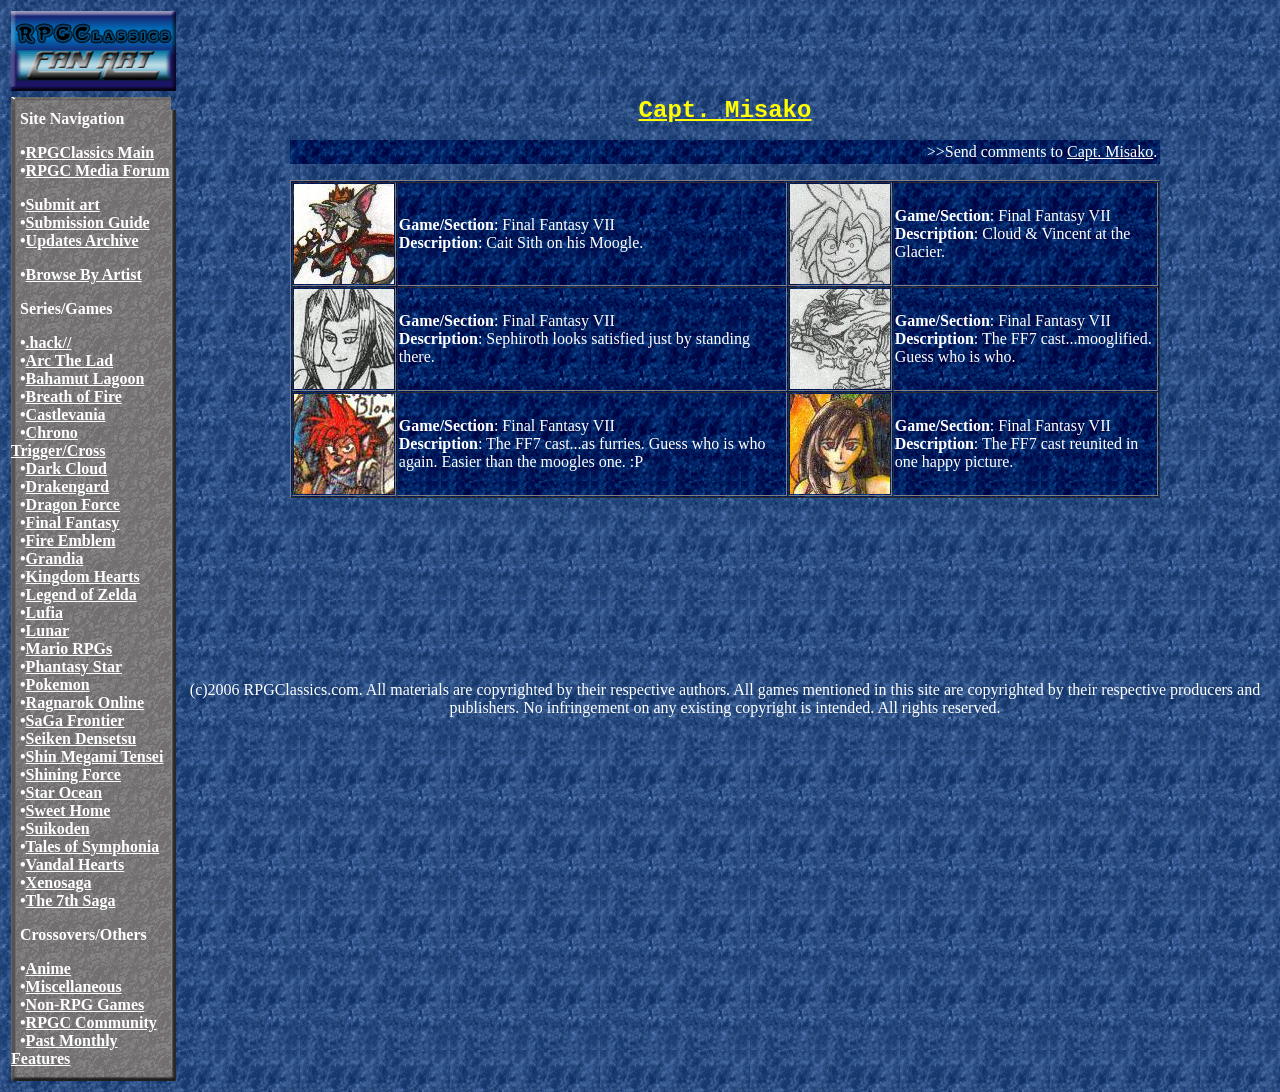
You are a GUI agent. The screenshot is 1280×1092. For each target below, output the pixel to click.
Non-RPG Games (85, 1004)
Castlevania (66, 414)
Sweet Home (68, 810)
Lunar (48, 630)
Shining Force (73, 774)
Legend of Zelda (81, 594)
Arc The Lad (69, 360)
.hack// (49, 342)
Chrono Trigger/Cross (58, 441)
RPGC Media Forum (98, 170)
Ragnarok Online (85, 702)
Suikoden (58, 828)
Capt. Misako (1110, 151)
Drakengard (68, 486)
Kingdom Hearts (83, 576)
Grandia (55, 558)
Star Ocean (64, 792)
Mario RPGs (69, 648)
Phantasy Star (74, 666)
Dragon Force (73, 504)
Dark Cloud (66, 468)
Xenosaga (59, 882)
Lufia (44, 612)
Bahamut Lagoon (85, 378)
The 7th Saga (71, 900)
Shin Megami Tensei (95, 756)
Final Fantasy (73, 522)
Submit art (63, 204)
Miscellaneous (74, 986)
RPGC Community (91, 1022)
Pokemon (58, 684)
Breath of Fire (74, 396)
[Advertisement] (548, 562)
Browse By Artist (84, 274)
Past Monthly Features (64, 1049)
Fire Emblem (71, 540)
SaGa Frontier (75, 720)
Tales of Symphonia (93, 846)
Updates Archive (82, 240)
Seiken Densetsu (81, 738)
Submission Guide (88, 222)
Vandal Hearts (75, 864)
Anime (48, 968)
